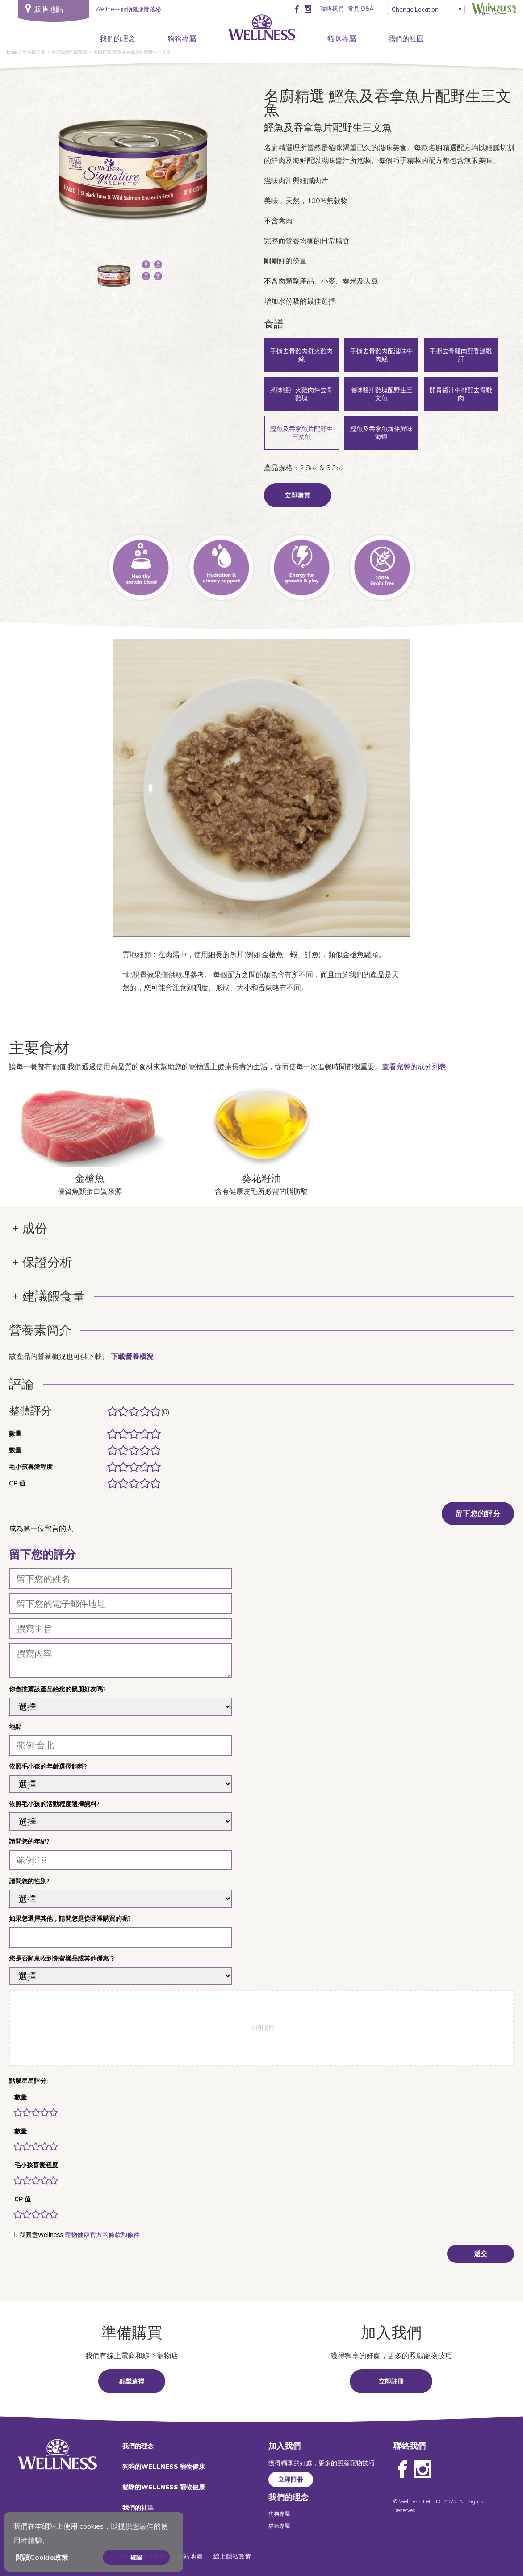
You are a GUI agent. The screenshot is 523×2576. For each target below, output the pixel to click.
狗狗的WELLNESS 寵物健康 (163, 2467)
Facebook (402, 2470)
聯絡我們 (331, 8)
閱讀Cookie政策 (42, 2557)
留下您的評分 (478, 1513)
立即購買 (297, 495)
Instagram (422, 2470)
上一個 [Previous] (50, 173)
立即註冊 (391, 2381)
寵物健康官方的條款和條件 (102, 2235)
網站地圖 (189, 2556)
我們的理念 (117, 38)
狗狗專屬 (181, 38)
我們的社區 (406, 38)
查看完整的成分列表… (417, 1066)
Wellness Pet (415, 2501)
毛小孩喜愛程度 (36, 2165)
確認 (136, 2557)
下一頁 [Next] (215, 173)
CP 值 (22, 2199)
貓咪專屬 (341, 38)
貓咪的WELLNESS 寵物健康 (163, 2487)
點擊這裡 (131, 2381)
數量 (20, 2097)
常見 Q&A (360, 8)
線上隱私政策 (232, 2556)
